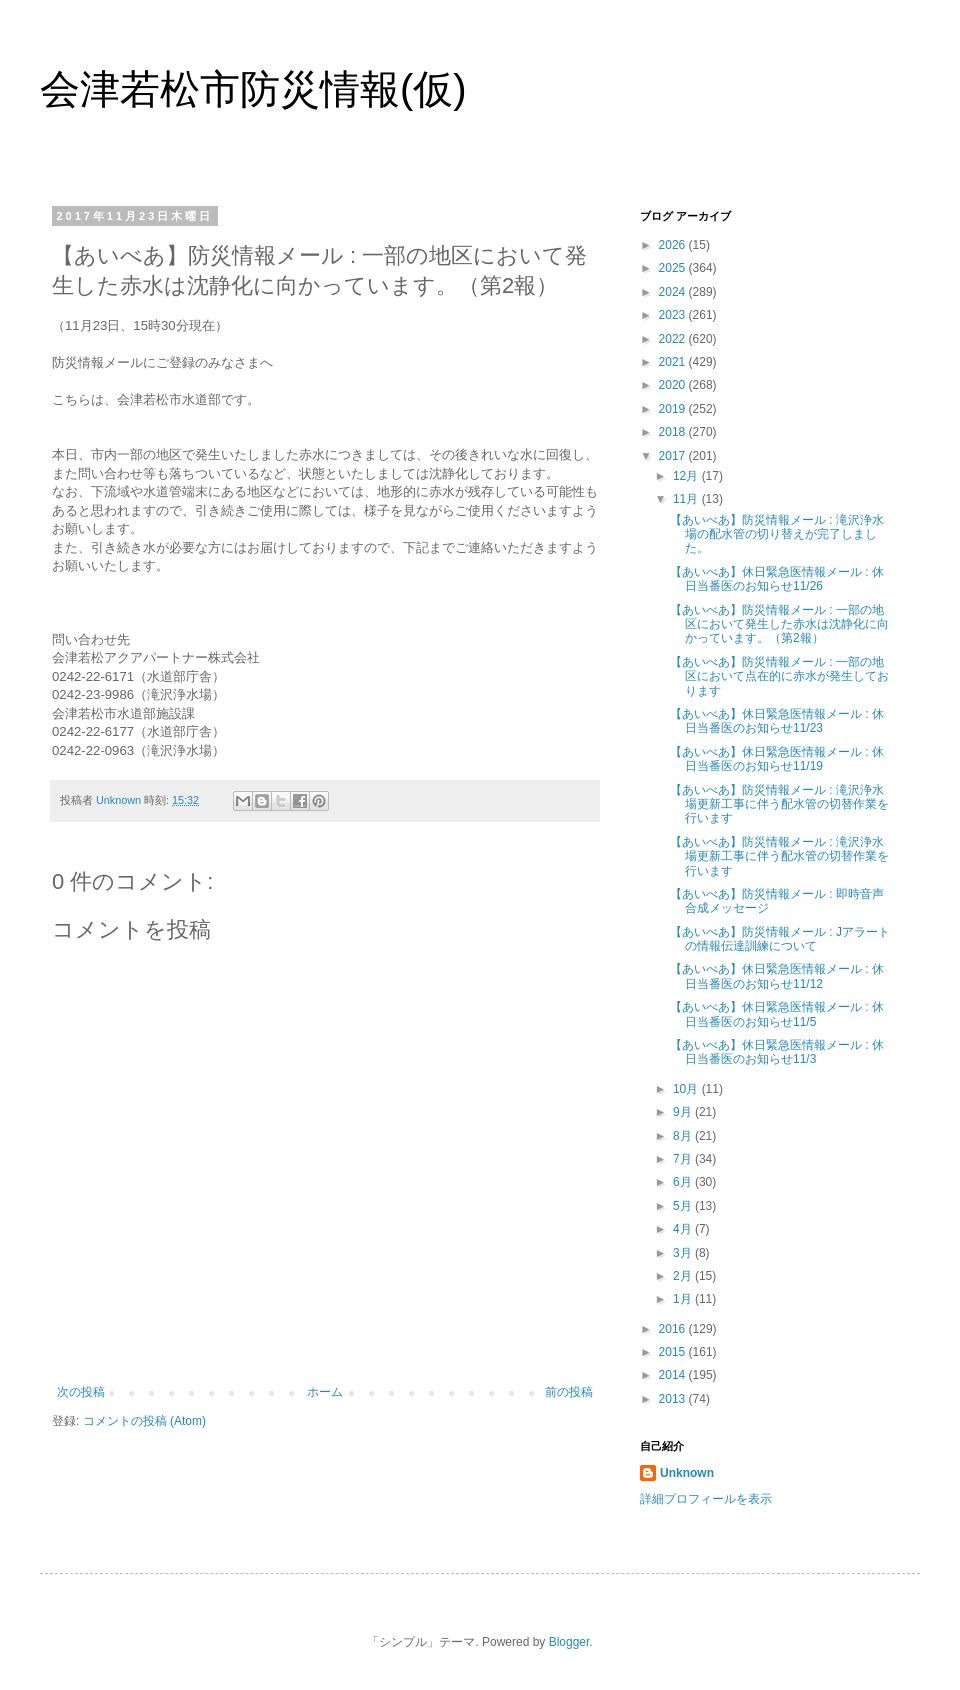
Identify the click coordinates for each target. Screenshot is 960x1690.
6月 (684, 1182)
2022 (674, 339)
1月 (684, 1299)
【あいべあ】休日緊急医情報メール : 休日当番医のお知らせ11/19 (777, 759)
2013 (674, 1399)
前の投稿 (569, 1392)
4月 (684, 1229)
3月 (684, 1253)
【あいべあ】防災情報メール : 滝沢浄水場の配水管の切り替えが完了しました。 (777, 534)
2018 (674, 432)
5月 (684, 1206)
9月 (684, 1112)
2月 (684, 1276)
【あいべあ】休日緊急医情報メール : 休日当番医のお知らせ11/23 (777, 721)
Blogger (569, 1642)
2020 (674, 385)
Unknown (687, 1473)
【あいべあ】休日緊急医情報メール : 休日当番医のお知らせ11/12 (777, 976)
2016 (674, 1329)
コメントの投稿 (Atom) (144, 1421)
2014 (674, 1375)
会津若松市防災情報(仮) (253, 89)
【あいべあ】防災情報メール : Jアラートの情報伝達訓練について (780, 939)
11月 (687, 499)
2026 (674, 245)
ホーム (325, 1392)
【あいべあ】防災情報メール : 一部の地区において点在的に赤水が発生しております (779, 676)
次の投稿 (81, 1392)
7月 (684, 1159)
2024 (674, 292)
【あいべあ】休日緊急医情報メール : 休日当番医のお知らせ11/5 (777, 1014)
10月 (687, 1089)
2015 (674, 1352)
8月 (684, 1136)
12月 (687, 476)
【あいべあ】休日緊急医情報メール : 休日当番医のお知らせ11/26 (777, 579)
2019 (674, 409)
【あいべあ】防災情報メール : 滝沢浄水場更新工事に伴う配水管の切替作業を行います (779, 804)
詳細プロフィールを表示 (706, 1499)
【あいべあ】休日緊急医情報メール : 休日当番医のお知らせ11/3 (777, 1052)
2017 (674, 456)
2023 (674, 315)
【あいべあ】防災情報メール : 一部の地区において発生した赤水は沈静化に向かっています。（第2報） (779, 624)
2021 (674, 362)
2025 (674, 268)
